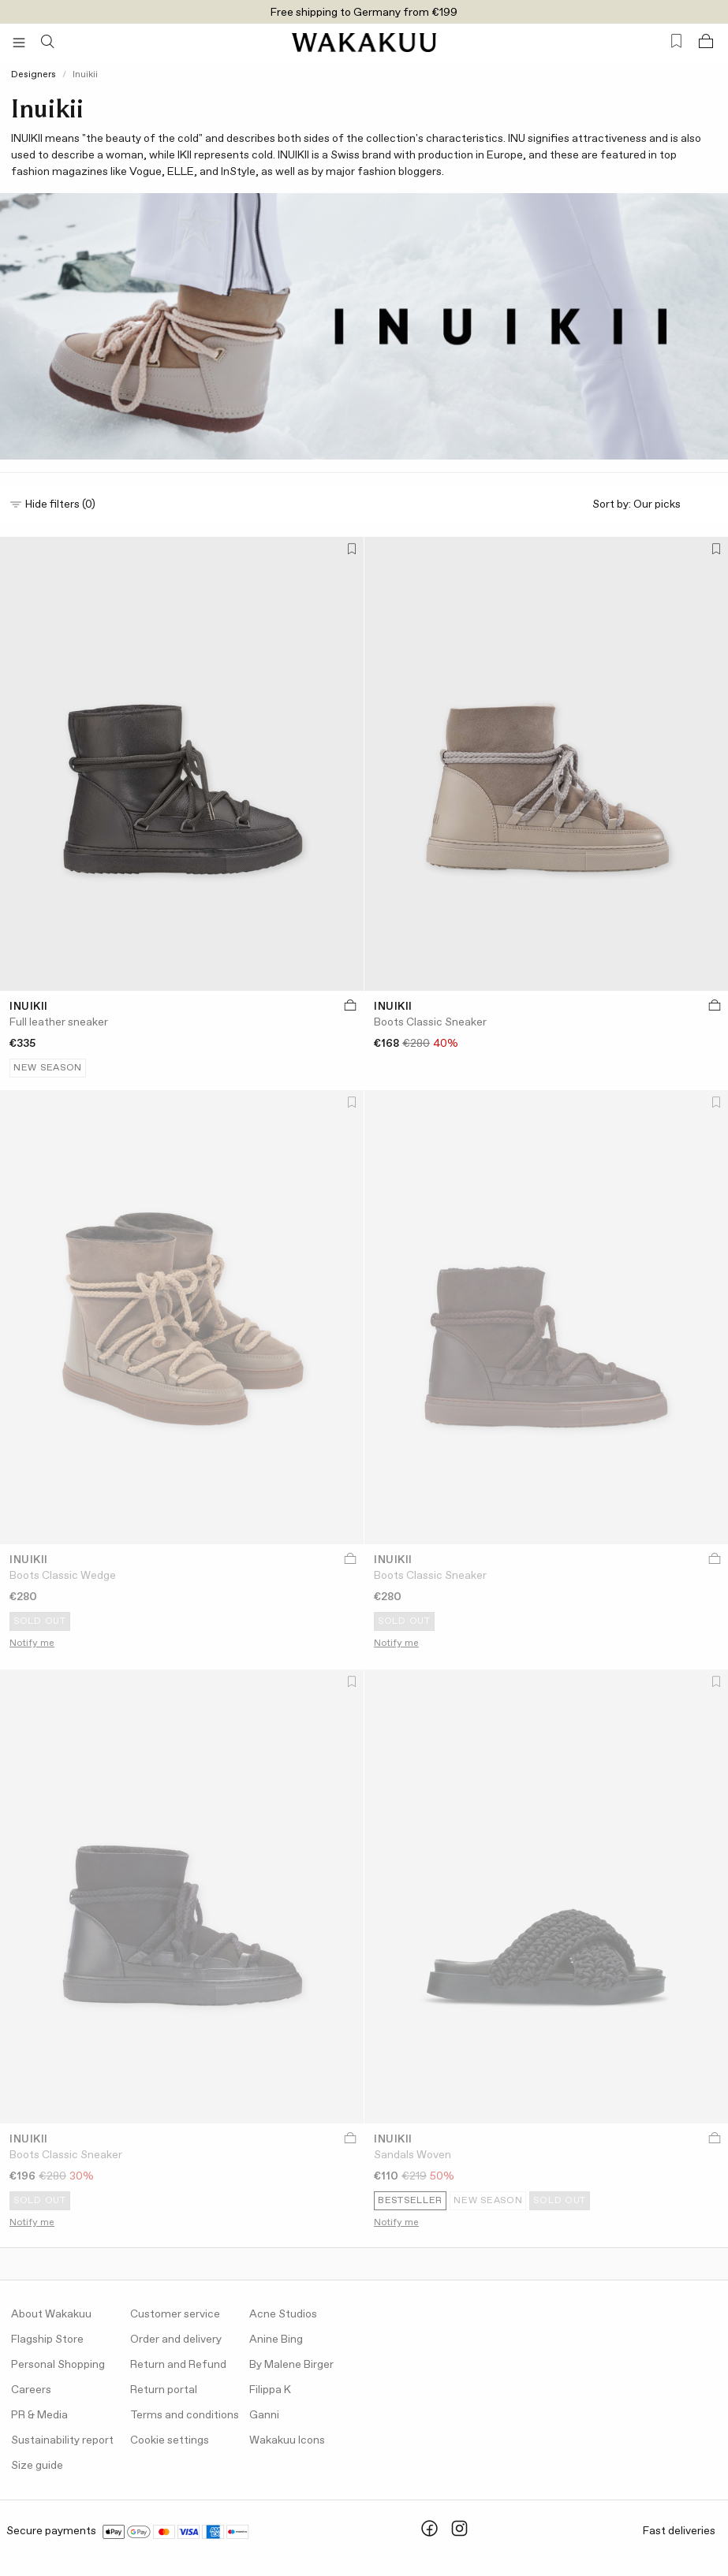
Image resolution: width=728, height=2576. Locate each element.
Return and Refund (178, 2365)
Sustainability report (62, 2440)
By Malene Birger (291, 2365)
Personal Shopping (58, 2365)
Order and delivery (176, 2339)
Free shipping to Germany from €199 (364, 13)
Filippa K (270, 2390)
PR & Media (39, 2415)
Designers (33, 75)
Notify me (31, 1643)
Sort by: (655, 505)
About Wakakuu (51, 2314)
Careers (31, 2390)
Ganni (264, 2415)
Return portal (163, 2390)
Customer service (175, 2314)
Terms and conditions (184, 2415)
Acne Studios (283, 2314)
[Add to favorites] (350, 550)
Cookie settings (169, 2440)
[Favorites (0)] (676, 41)
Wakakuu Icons (287, 2440)
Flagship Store (47, 2339)
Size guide (37, 2466)
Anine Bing (276, 2339)
